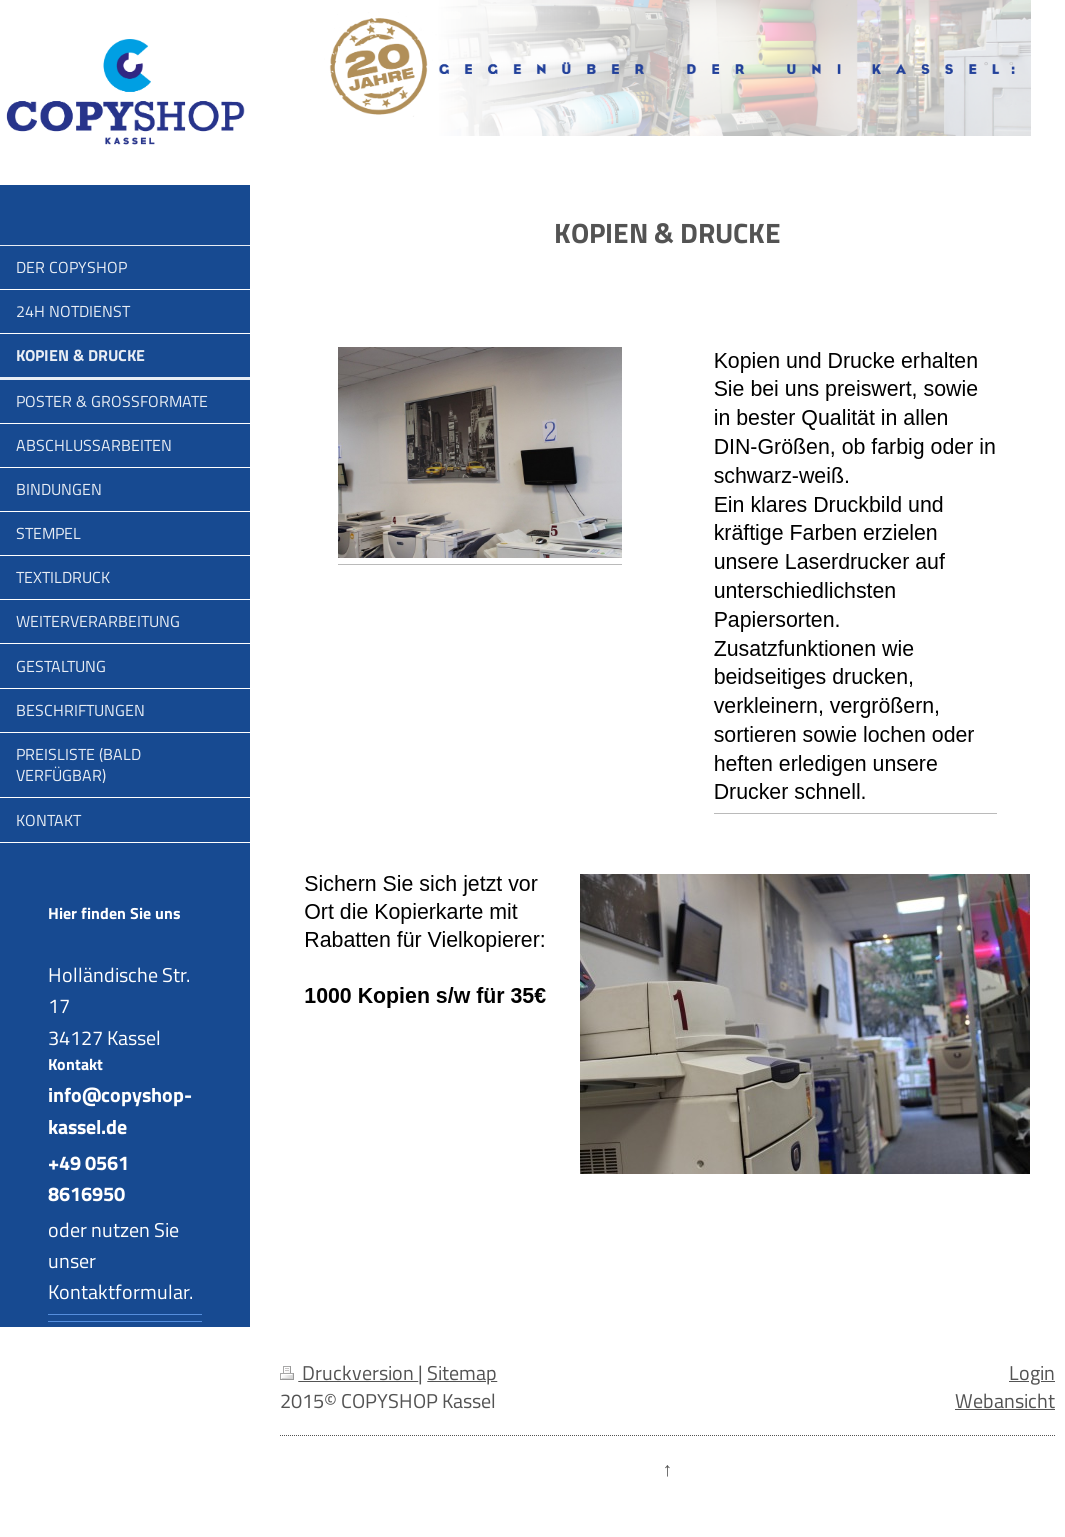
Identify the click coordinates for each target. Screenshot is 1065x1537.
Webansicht (1005, 1401)
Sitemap (462, 1373)
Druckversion (349, 1373)
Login (1032, 1373)
